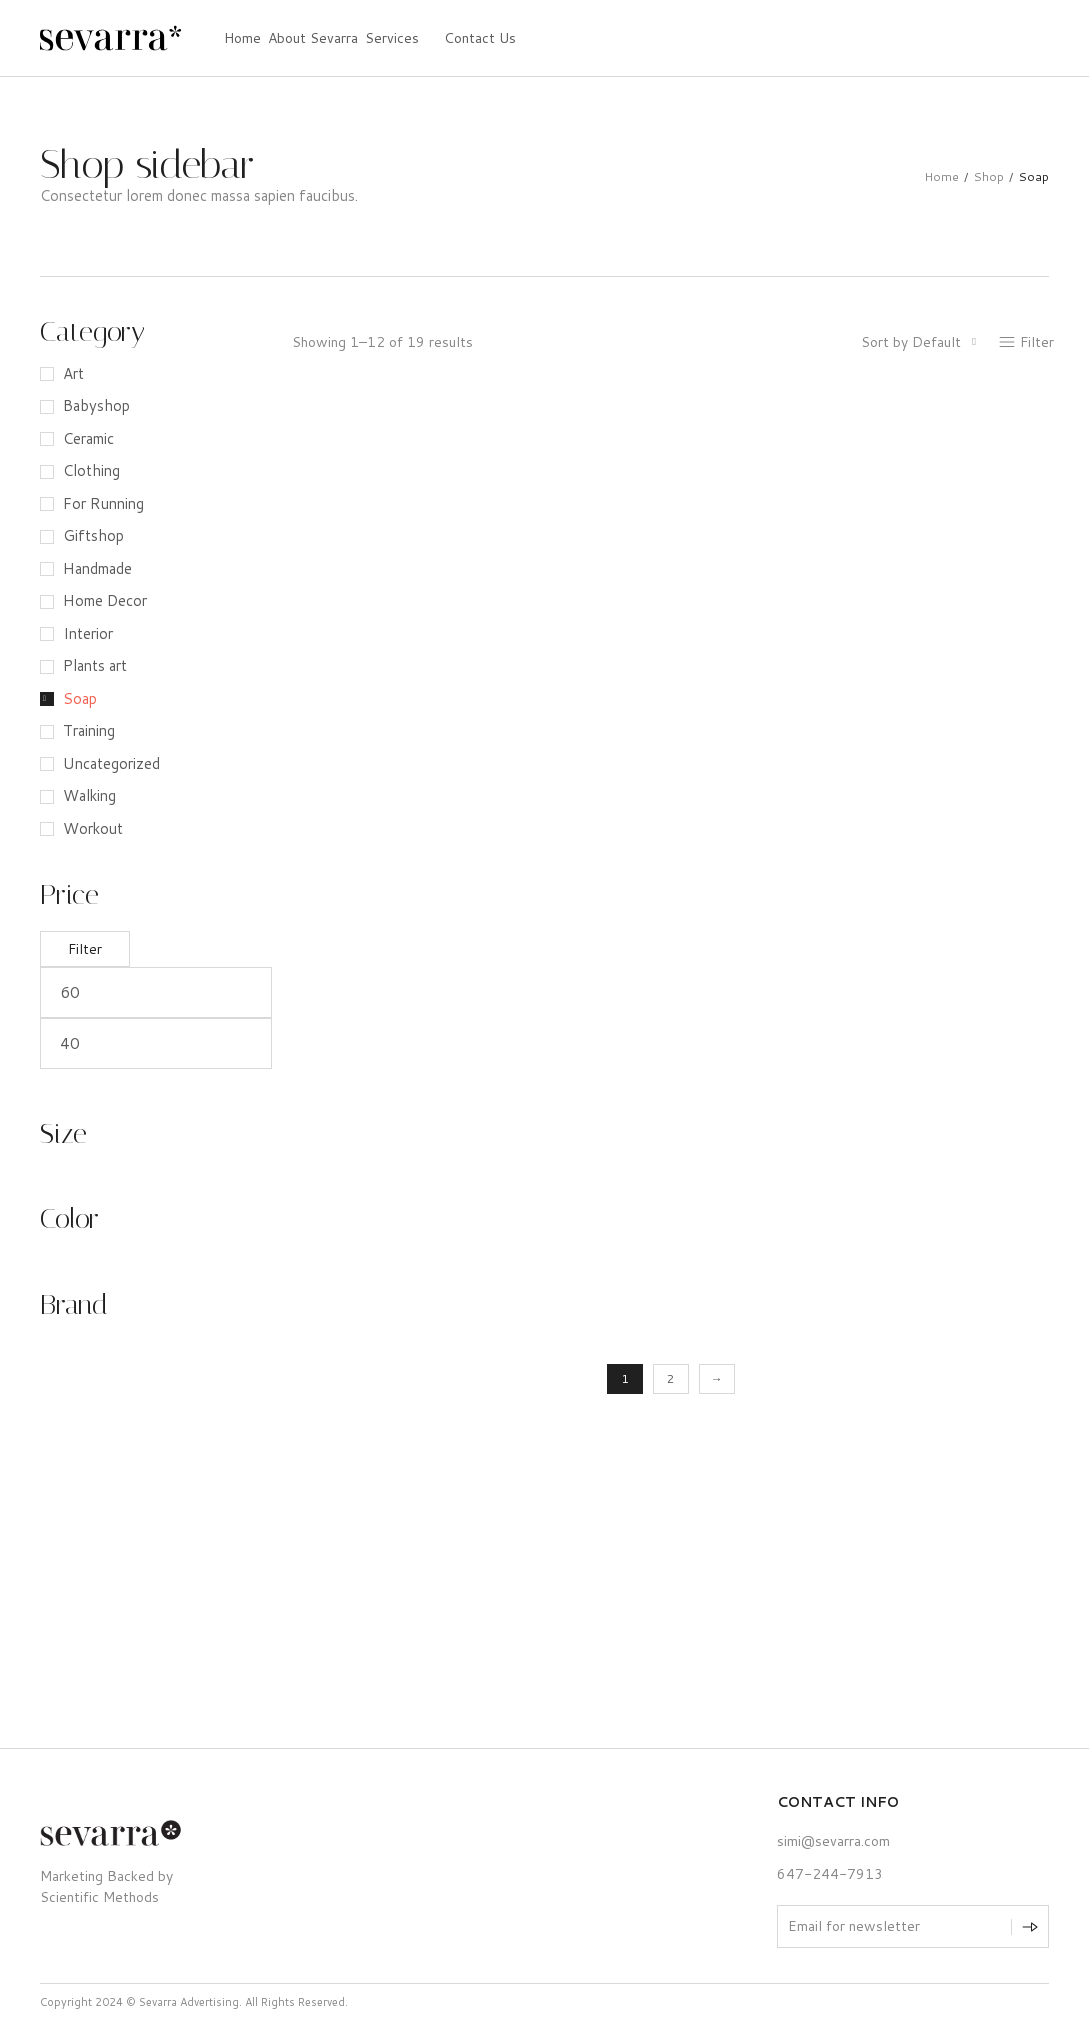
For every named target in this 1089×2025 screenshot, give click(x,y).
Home (941, 176)
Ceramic (88, 438)
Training (89, 730)
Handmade (97, 568)
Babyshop (96, 405)
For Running (103, 503)
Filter (85, 949)
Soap (80, 698)
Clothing (91, 470)
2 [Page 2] (671, 1378)
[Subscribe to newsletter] (1029, 1927)
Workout (93, 828)
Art (73, 373)
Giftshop (93, 535)
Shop (988, 176)
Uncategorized (111, 763)
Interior (88, 633)
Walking (89, 795)
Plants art (95, 665)
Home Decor (105, 600)
